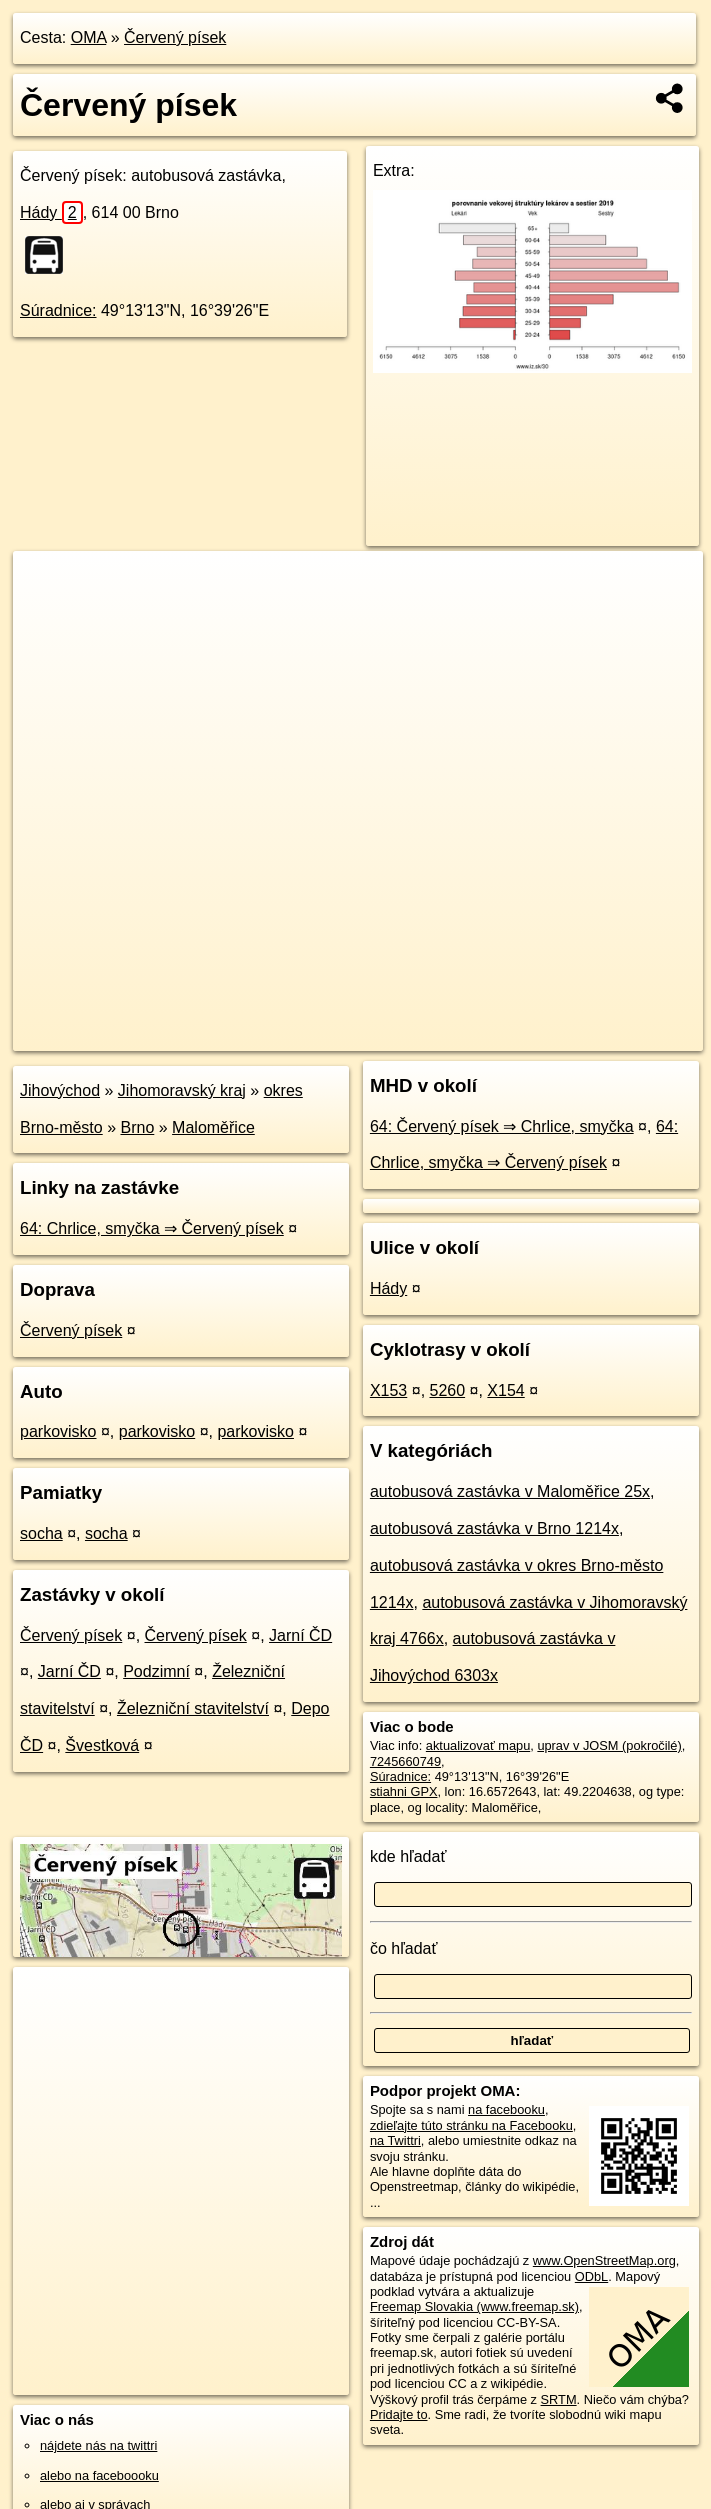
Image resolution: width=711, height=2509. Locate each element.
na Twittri (395, 2140)
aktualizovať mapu (478, 1745)
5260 (448, 1390)
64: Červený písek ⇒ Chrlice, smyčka (502, 1126)
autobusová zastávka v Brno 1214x (494, 1528)
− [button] (47, 616)
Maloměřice (213, 1127)
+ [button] (47, 585)
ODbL (591, 2276)
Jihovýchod (60, 1090)
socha (41, 1533)
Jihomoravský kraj (182, 1090)
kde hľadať (408, 1856)
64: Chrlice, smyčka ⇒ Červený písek (152, 1228)
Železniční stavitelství (193, 1708)
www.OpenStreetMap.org (604, 2260)
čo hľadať (404, 1948)
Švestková (102, 1745)
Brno (138, 1127)
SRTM (559, 2399)
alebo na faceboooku (99, 2475)
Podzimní (156, 1671)
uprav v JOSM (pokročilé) (609, 1745)
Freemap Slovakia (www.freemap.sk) (474, 2306)
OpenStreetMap (358, 1035)
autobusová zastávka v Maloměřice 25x (510, 1491)
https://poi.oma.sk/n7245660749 (612, 1035)
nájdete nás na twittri (98, 2445)
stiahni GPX (404, 1791)
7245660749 (405, 1761)
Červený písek (175, 37)
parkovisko (58, 1431)
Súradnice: (58, 310)
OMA (89, 37)
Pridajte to (399, 2414)
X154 (505, 1390)
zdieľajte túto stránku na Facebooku (471, 2125)
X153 (388, 1390)
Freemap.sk (461, 1035)
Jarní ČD (300, 1635)
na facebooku (506, 2109)
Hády (51, 212)
